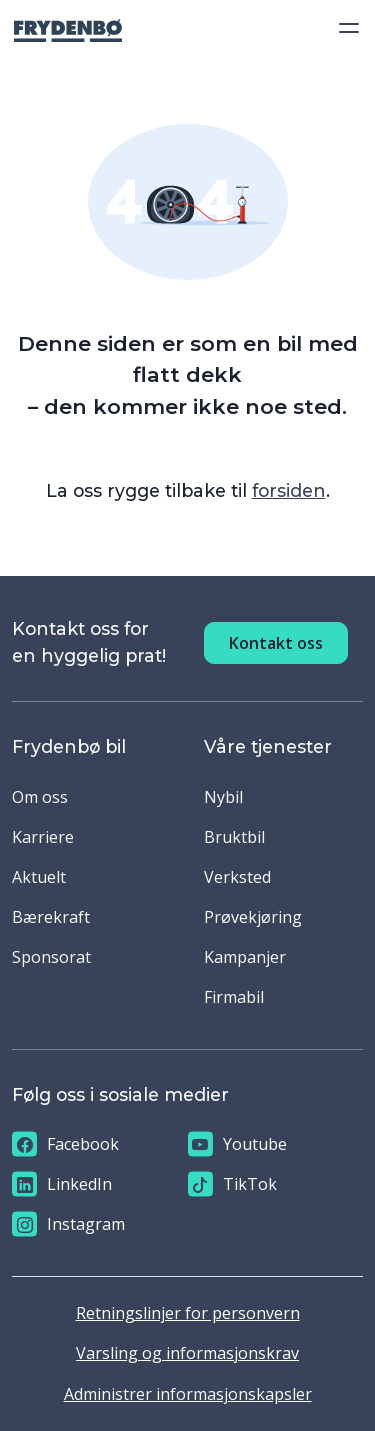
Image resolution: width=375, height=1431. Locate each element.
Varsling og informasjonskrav (187, 1353)
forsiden (289, 490)
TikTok (232, 1184)
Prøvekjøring (253, 917)
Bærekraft (51, 917)
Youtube (237, 1144)
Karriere (43, 837)
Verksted (237, 877)
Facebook (65, 1144)
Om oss (40, 797)
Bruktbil (234, 837)
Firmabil (234, 997)
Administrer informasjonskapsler (188, 1394)
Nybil (223, 797)
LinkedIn (62, 1184)
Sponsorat (51, 957)
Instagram (68, 1224)
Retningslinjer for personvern (188, 1313)
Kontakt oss (276, 643)
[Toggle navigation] (343, 28)
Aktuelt (39, 877)
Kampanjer (245, 957)
